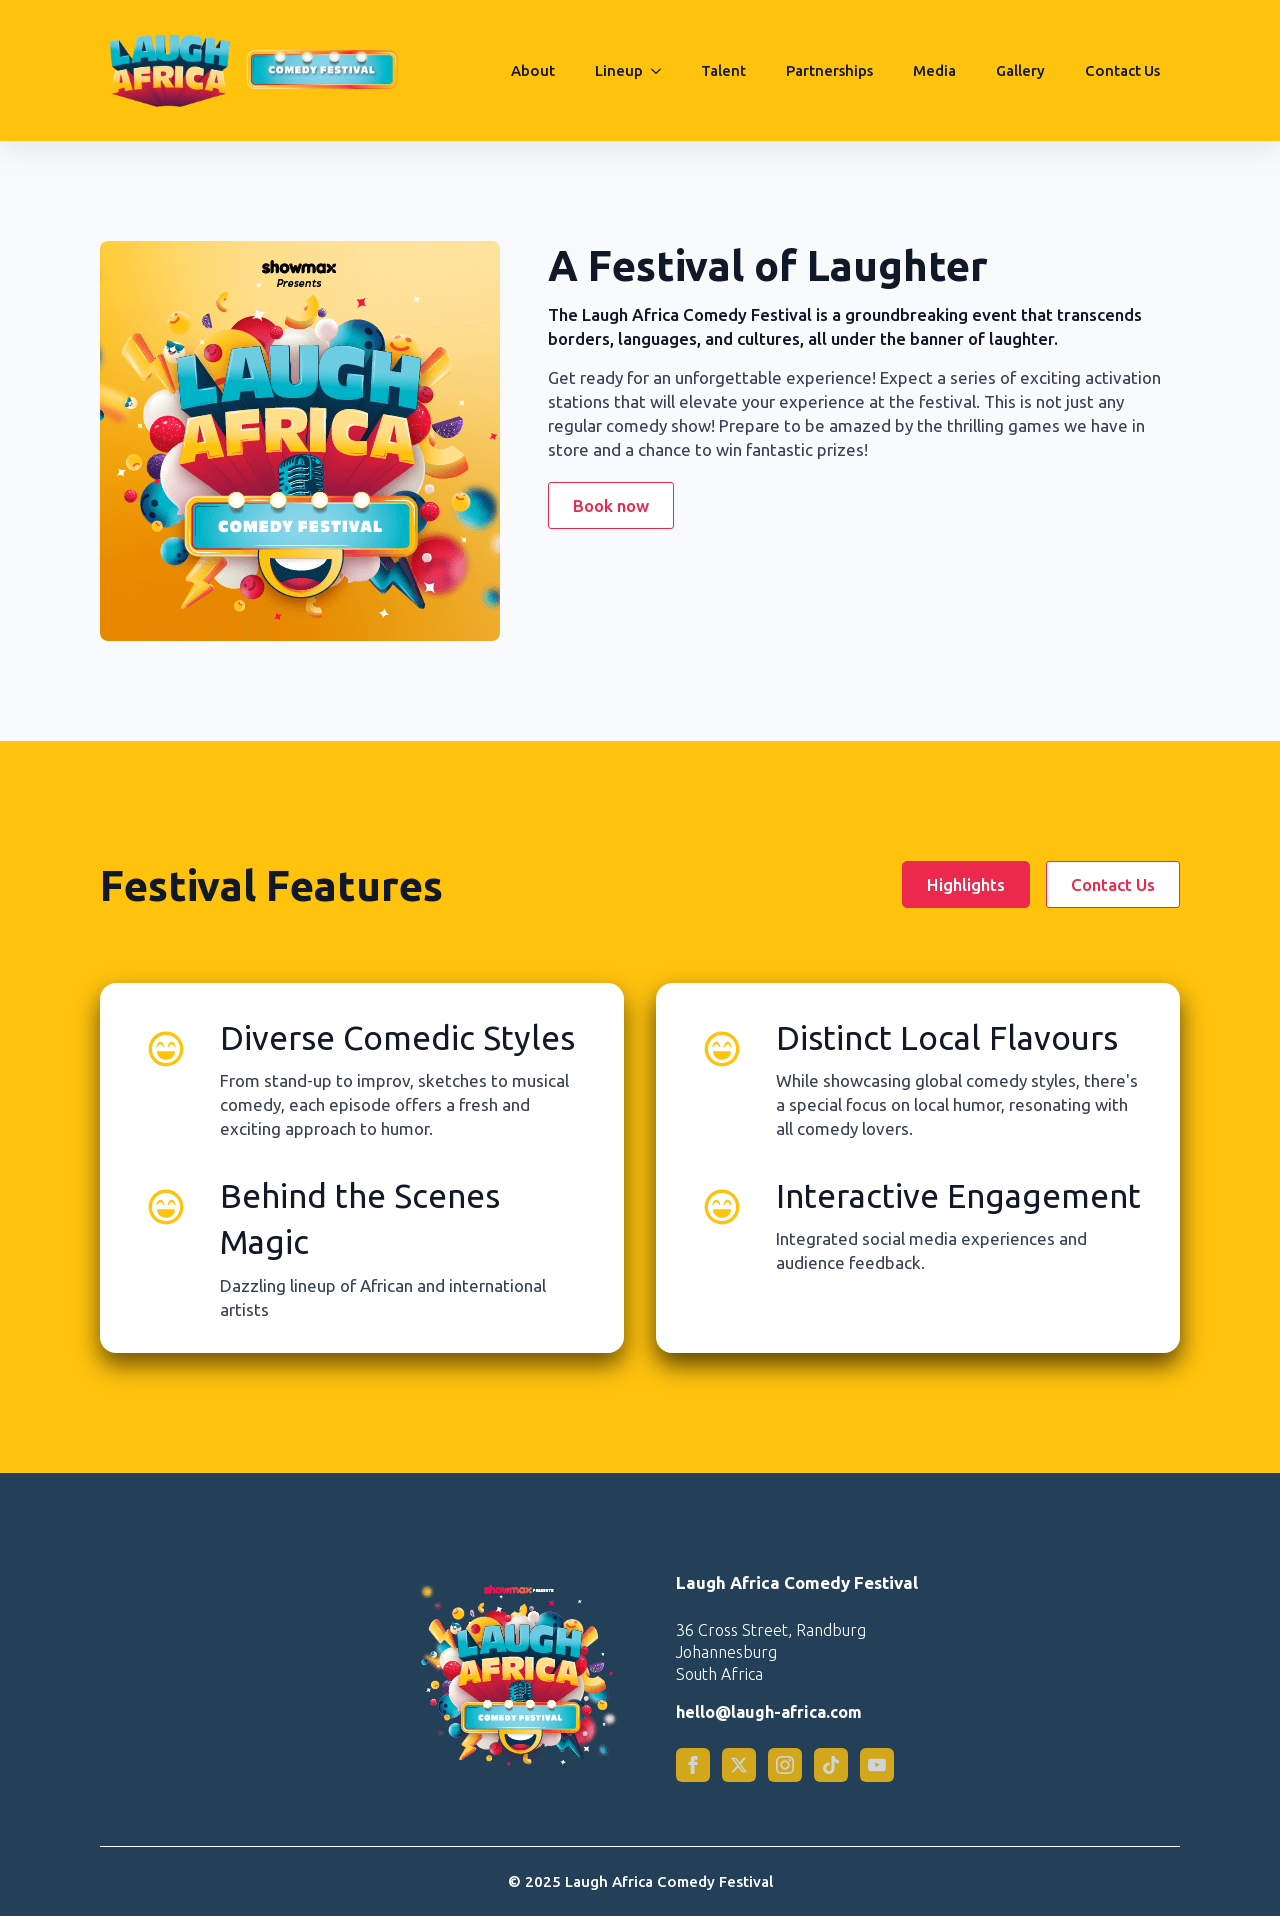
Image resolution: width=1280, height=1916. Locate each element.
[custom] (831, 1765)
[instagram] (785, 1765)
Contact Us (1122, 70)
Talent (723, 70)
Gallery (1020, 70)
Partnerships (829, 70)
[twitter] (739, 1765)
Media (934, 70)
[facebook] (693, 1765)
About (533, 70)
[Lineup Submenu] (662, 71)
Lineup (619, 70)
